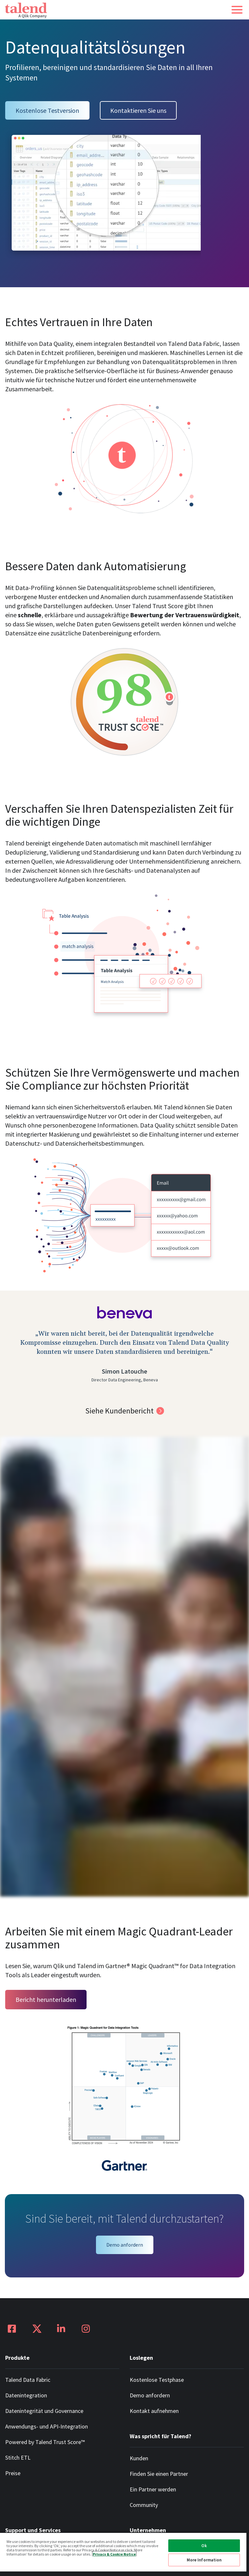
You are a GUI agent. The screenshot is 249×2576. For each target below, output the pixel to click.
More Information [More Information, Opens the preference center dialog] (204, 2560)
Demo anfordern (124, 2244)
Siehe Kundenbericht (119, 1411)
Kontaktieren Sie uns (138, 110)
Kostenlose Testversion (47, 110)
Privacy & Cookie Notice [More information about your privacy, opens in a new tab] (114, 2553)
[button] (237, 10)
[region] (123, 2554)
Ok (204, 2545)
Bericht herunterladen (46, 1999)
